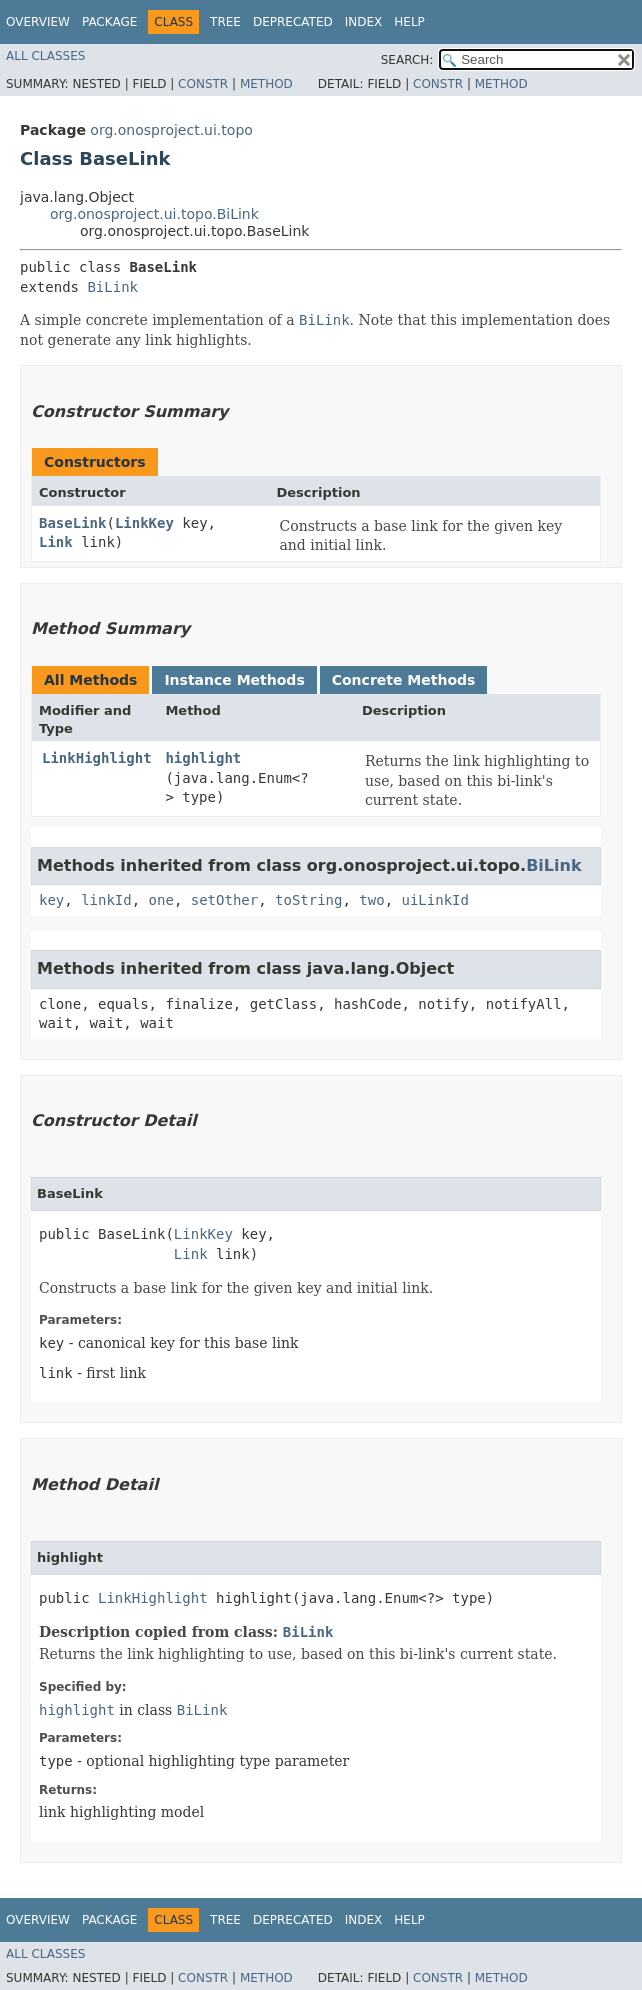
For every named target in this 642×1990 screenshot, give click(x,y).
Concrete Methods (404, 680)
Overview (38, 22)
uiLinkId (435, 900)
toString (308, 900)
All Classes (45, 56)
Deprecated (293, 22)
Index (364, 22)
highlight (203, 758)
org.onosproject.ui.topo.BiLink (154, 214)
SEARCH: (407, 60)
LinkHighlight (97, 758)
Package (109, 22)
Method (266, 84)
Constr (203, 84)
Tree (225, 22)
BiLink (112, 287)
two (371, 900)
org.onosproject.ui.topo (171, 130)
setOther (224, 900)
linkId (106, 900)
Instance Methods (234, 680)
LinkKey (144, 523)
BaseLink (72, 523)
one (161, 900)
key (51, 900)
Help (409, 22)
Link (56, 542)
